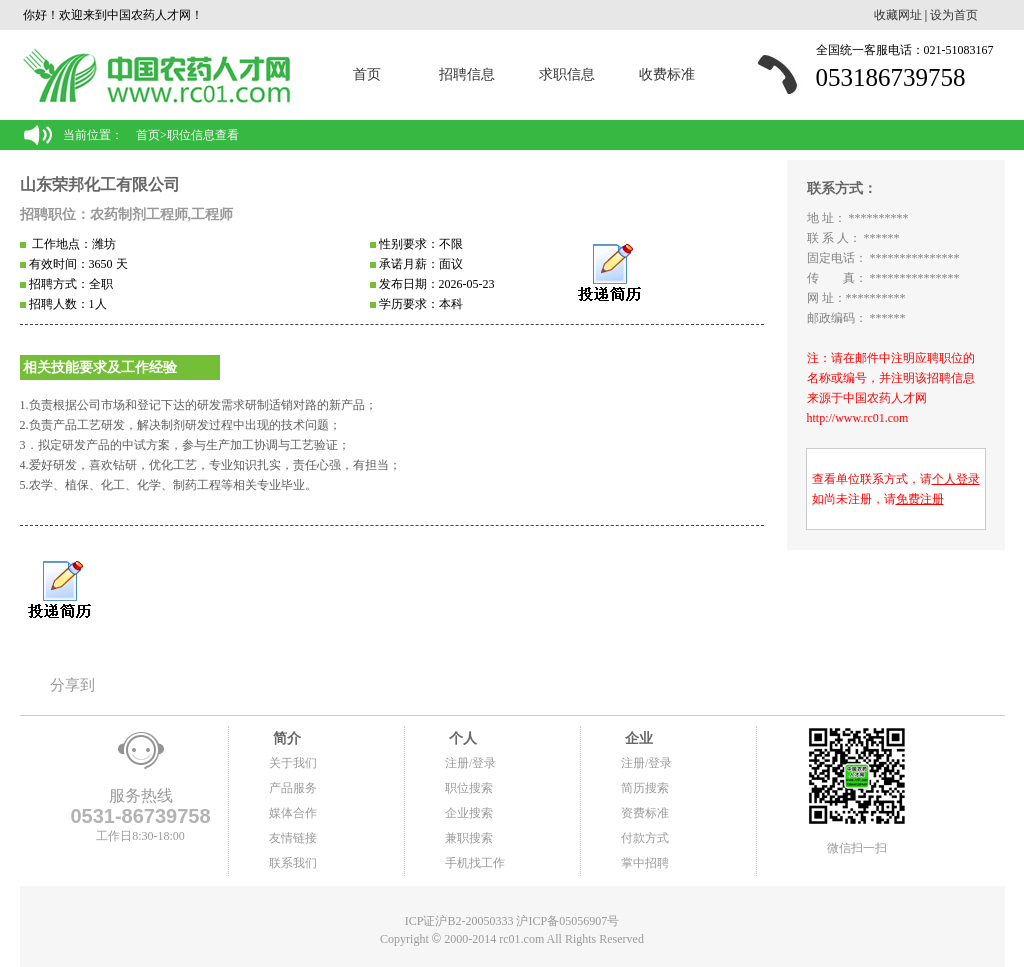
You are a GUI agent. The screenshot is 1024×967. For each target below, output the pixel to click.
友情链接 (293, 838)
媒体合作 (293, 813)
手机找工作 (475, 863)
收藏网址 (898, 15)
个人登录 (956, 479)
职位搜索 (469, 788)
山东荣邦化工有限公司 (100, 184)
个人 (461, 738)
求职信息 (567, 74)
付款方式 (645, 838)
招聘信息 (467, 74)
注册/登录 (470, 763)
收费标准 (667, 74)
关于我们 (293, 763)
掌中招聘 (645, 863)
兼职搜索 (469, 838)
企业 (637, 738)
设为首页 (954, 15)
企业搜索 (469, 813)
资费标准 (645, 813)
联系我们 (293, 863)
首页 (367, 74)
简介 (285, 738)
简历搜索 (645, 788)
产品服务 (293, 788)
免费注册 (920, 499)
